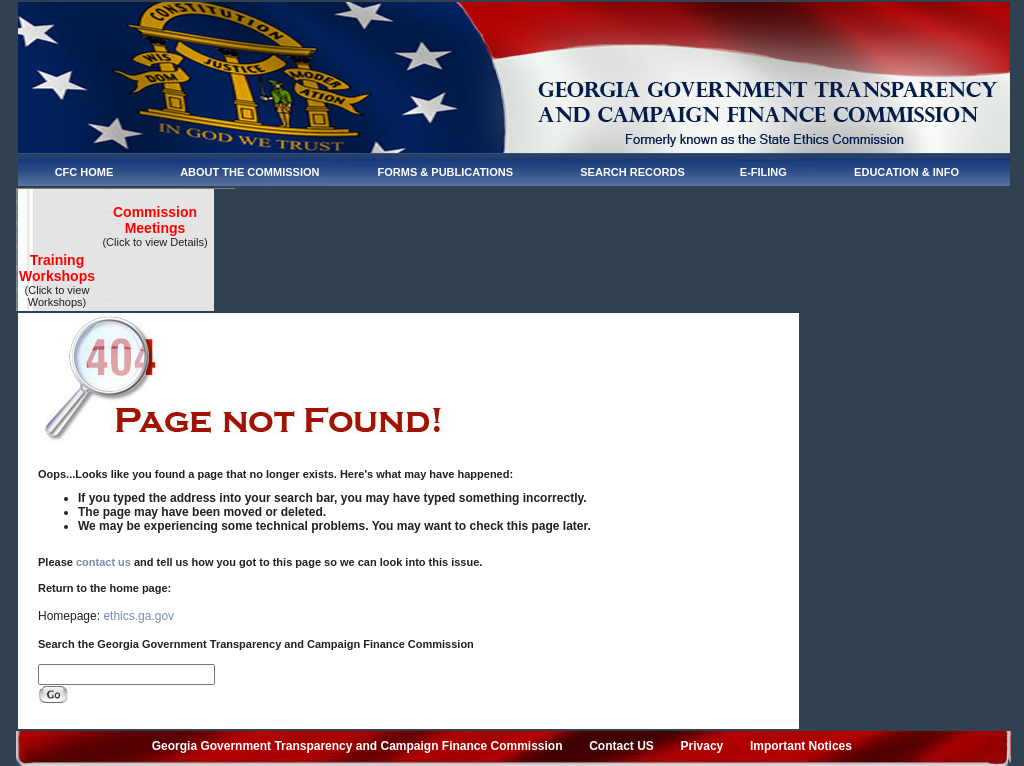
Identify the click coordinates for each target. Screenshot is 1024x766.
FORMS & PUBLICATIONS (445, 172)
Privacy (702, 746)
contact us (103, 562)
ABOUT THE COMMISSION (249, 172)
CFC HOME (84, 172)
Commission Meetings (155, 220)
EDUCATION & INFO (906, 172)
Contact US (621, 746)
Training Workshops (57, 268)
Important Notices (801, 746)
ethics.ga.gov (138, 616)
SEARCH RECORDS (632, 172)
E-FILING (763, 172)
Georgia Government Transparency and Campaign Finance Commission (357, 746)
